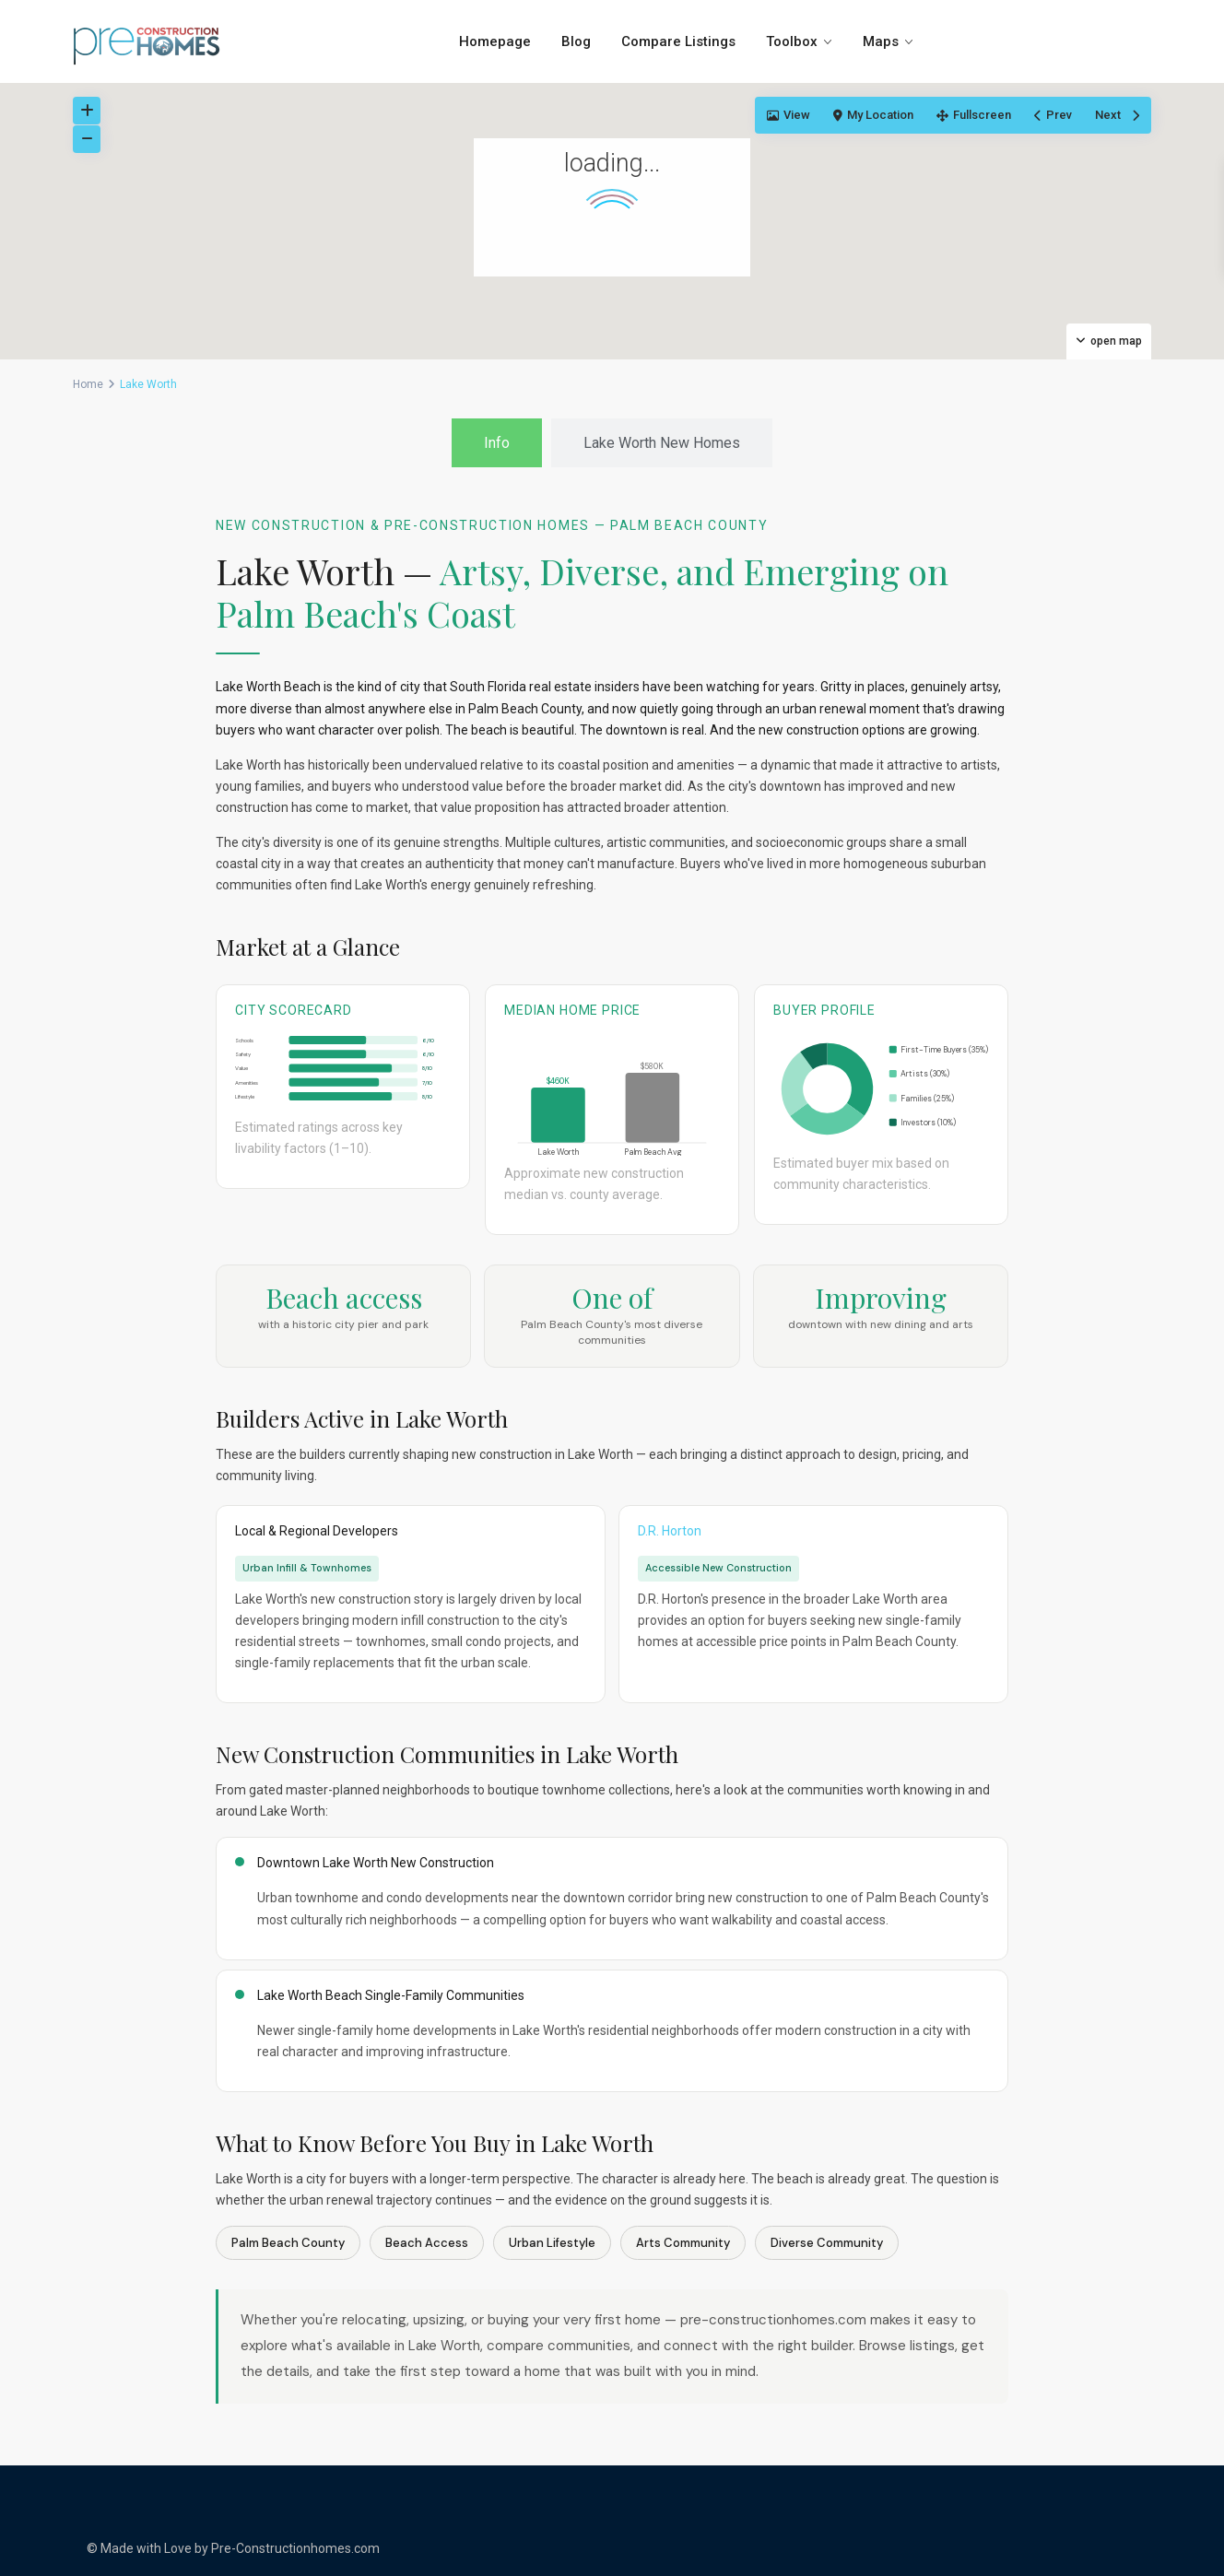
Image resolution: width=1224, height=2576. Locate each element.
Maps (881, 41)
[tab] (497, 442)
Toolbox (792, 41)
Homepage (495, 41)
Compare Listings (678, 41)
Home (88, 384)
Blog (576, 41)
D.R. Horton (669, 1530)
